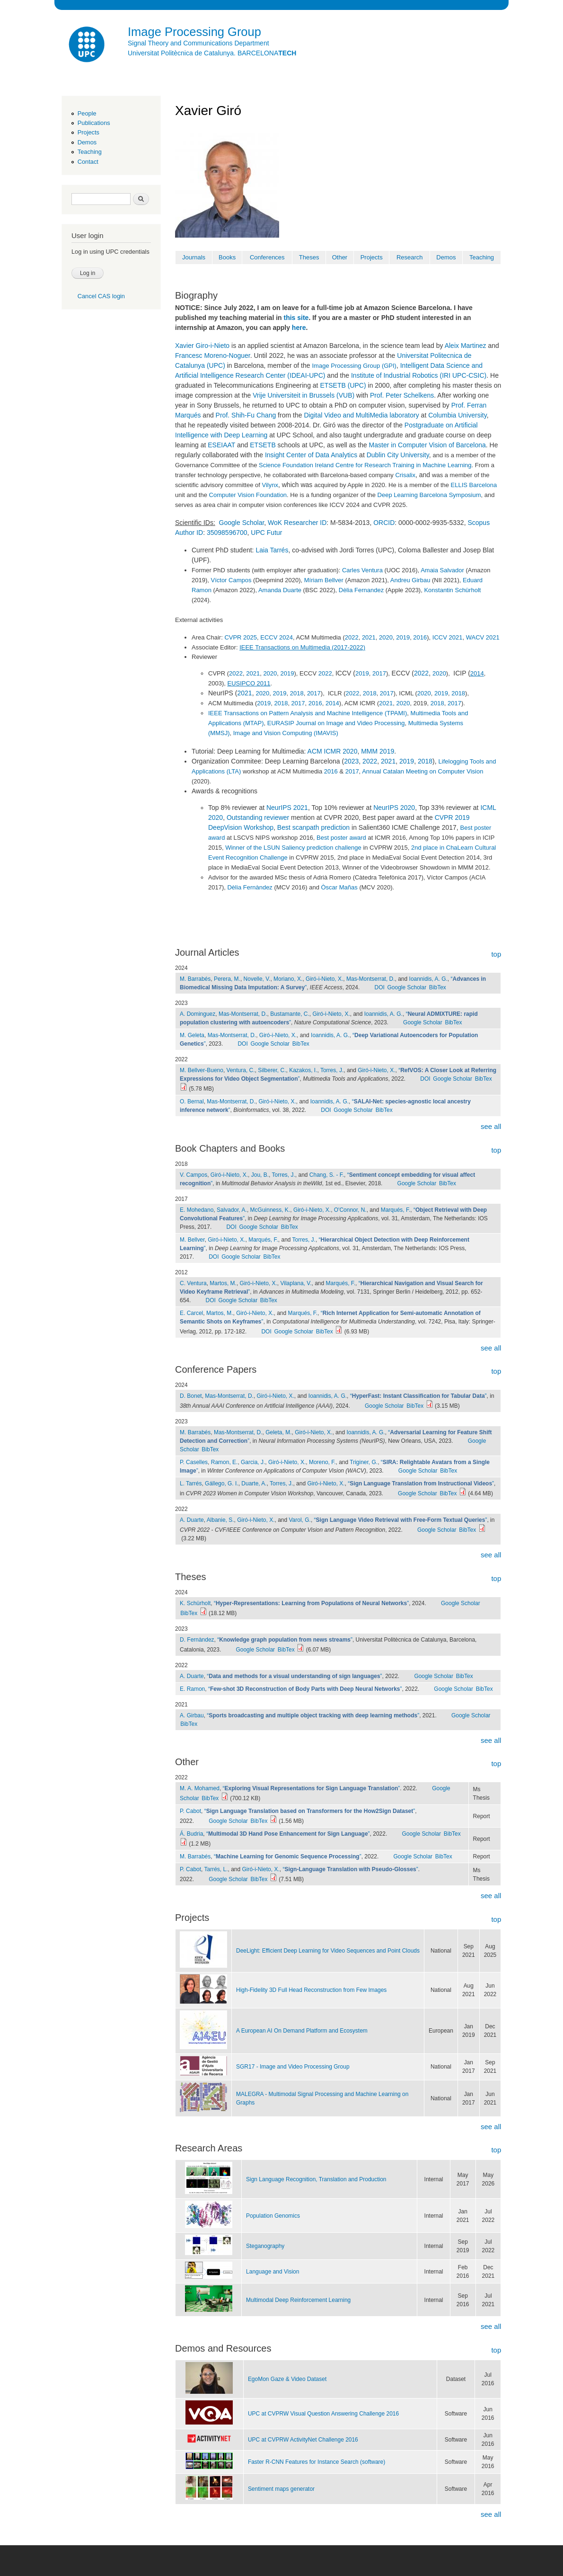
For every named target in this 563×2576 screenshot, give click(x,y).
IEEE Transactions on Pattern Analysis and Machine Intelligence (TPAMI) (307, 713)
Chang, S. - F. (326, 1175)
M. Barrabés (195, 979)
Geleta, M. (278, 1432)
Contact (88, 161)
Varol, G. (300, 1520)
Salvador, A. (232, 1210)
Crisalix (405, 475)
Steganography (265, 2246)
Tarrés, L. (216, 1869)
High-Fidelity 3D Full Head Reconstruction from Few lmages (311, 1990)
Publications (94, 122)
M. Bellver (192, 1239)
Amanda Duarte (279, 590)
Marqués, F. (396, 1210)
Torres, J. (331, 1070)
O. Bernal (192, 1101)
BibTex (437, 987)
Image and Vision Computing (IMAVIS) (285, 733)
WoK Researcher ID (297, 522)
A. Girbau (192, 1715)
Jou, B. (260, 1175)
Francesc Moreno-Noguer (212, 355)
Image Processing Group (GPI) (354, 365)
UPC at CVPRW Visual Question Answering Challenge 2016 (323, 2413)
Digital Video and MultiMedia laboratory (361, 415)
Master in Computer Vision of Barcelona (427, 445)
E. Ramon (192, 1689)
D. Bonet (191, 1396)
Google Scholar (241, 522)
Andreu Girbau (410, 580)
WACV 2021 (483, 637)
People (87, 113)
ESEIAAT (221, 445)
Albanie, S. (220, 1520)
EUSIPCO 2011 (248, 683)
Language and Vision (272, 2271)
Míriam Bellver (323, 580)
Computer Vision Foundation (248, 494)
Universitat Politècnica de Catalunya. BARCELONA (212, 53)
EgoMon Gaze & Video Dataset (287, 2379)
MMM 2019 (377, 751)
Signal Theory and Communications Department (198, 43)
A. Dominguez (197, 1014)
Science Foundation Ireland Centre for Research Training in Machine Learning (365, 465)
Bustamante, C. (289, 1014)
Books (227, 257)
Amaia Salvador (442, 570)
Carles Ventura (362, 570)
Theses (309, 257)
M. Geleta (192, 1035)
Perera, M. (227, 979)
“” (418, 1396)
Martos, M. (223, 1283)
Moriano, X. (287, 979)
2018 (297, 693)
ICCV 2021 (447, 637)
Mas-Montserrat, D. (370, 979)
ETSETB (262, 445)
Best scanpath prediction (313, 827)
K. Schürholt (195, 1603)
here (299, 327)
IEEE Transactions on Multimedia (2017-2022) (302, 647)
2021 (369, 637)
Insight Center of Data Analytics (311, 455)
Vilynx (270, 485)
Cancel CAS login (101, 296)
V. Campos (193, 1175)
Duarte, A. (253, 1483)
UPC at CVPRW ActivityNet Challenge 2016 (303, 2439)
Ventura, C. (241, 1070)
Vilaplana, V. (296, 1283)
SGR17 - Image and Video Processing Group (293, 2066)
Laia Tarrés (271, 550)
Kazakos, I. (303, 1070)
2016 (420, 637)
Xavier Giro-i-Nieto (202, 345)
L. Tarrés (191, 1483)
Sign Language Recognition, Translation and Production (316, 2179)
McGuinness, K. (270, 1210)
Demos (87, 142)
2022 (352, 637)
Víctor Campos (231, 580)
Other (340, 257)
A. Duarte (192, 1520)
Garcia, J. (253, 1462)
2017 (379, 673)
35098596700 (227, 532)
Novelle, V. (257, 979)
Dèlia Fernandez (361, 590)
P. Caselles (194, 1462)
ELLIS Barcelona (474, 485)
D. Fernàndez (197, 1639)
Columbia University (457, 415)
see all (491, 1126)
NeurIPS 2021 (287, 807)
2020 (386, 637)
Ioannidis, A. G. (428, 979)
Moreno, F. (322, 1462)
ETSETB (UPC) (343, 385)
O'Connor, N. (350, 1210)
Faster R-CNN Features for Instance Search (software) (316, 2462)
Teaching (90, 151)
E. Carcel (191, 1313)
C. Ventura (193, 1283)
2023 (351, 761)
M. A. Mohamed (200, 1788)
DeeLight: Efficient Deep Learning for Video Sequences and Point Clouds (328, 1950)
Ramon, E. (224, 1462)
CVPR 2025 (240, 637)
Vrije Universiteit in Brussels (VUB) (303, 395)
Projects (88, 132)
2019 (403, 637)
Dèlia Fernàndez (249, 887)
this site (296, 317)
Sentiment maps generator (281, 2489)
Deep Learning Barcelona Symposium (429, 494)
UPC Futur (266, 532)
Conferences (267, 257)
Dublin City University (398, 455)
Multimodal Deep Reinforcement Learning (298, 2300)
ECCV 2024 (276, 637)
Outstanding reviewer (258, 817)
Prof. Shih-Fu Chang (246, 415)
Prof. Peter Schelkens (402, 395)
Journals (193, 257)
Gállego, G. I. (221, 1483)
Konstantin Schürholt (452, 590)
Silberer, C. (272, 1070)
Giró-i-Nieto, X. (324, 979)
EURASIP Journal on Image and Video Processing (336, 723)
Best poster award (341, 837)
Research (409, 257)
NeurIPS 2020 (394, 807)
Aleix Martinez (465, 345)
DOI (379, 987)
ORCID (384, 522)
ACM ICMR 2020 (333, 751)
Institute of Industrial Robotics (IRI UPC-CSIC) (418, 375)
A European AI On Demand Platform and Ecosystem (302, 2030)
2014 (477, 673)
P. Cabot (190, 1811)
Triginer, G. (364, 1462)
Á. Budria (191, 1833)
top (496, 954)
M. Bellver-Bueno (201, 1070)
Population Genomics (273, 2215)
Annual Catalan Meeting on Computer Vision (422, 771)
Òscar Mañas (339, 887)
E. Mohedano (196, 1210)
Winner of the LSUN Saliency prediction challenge (293, 847)
